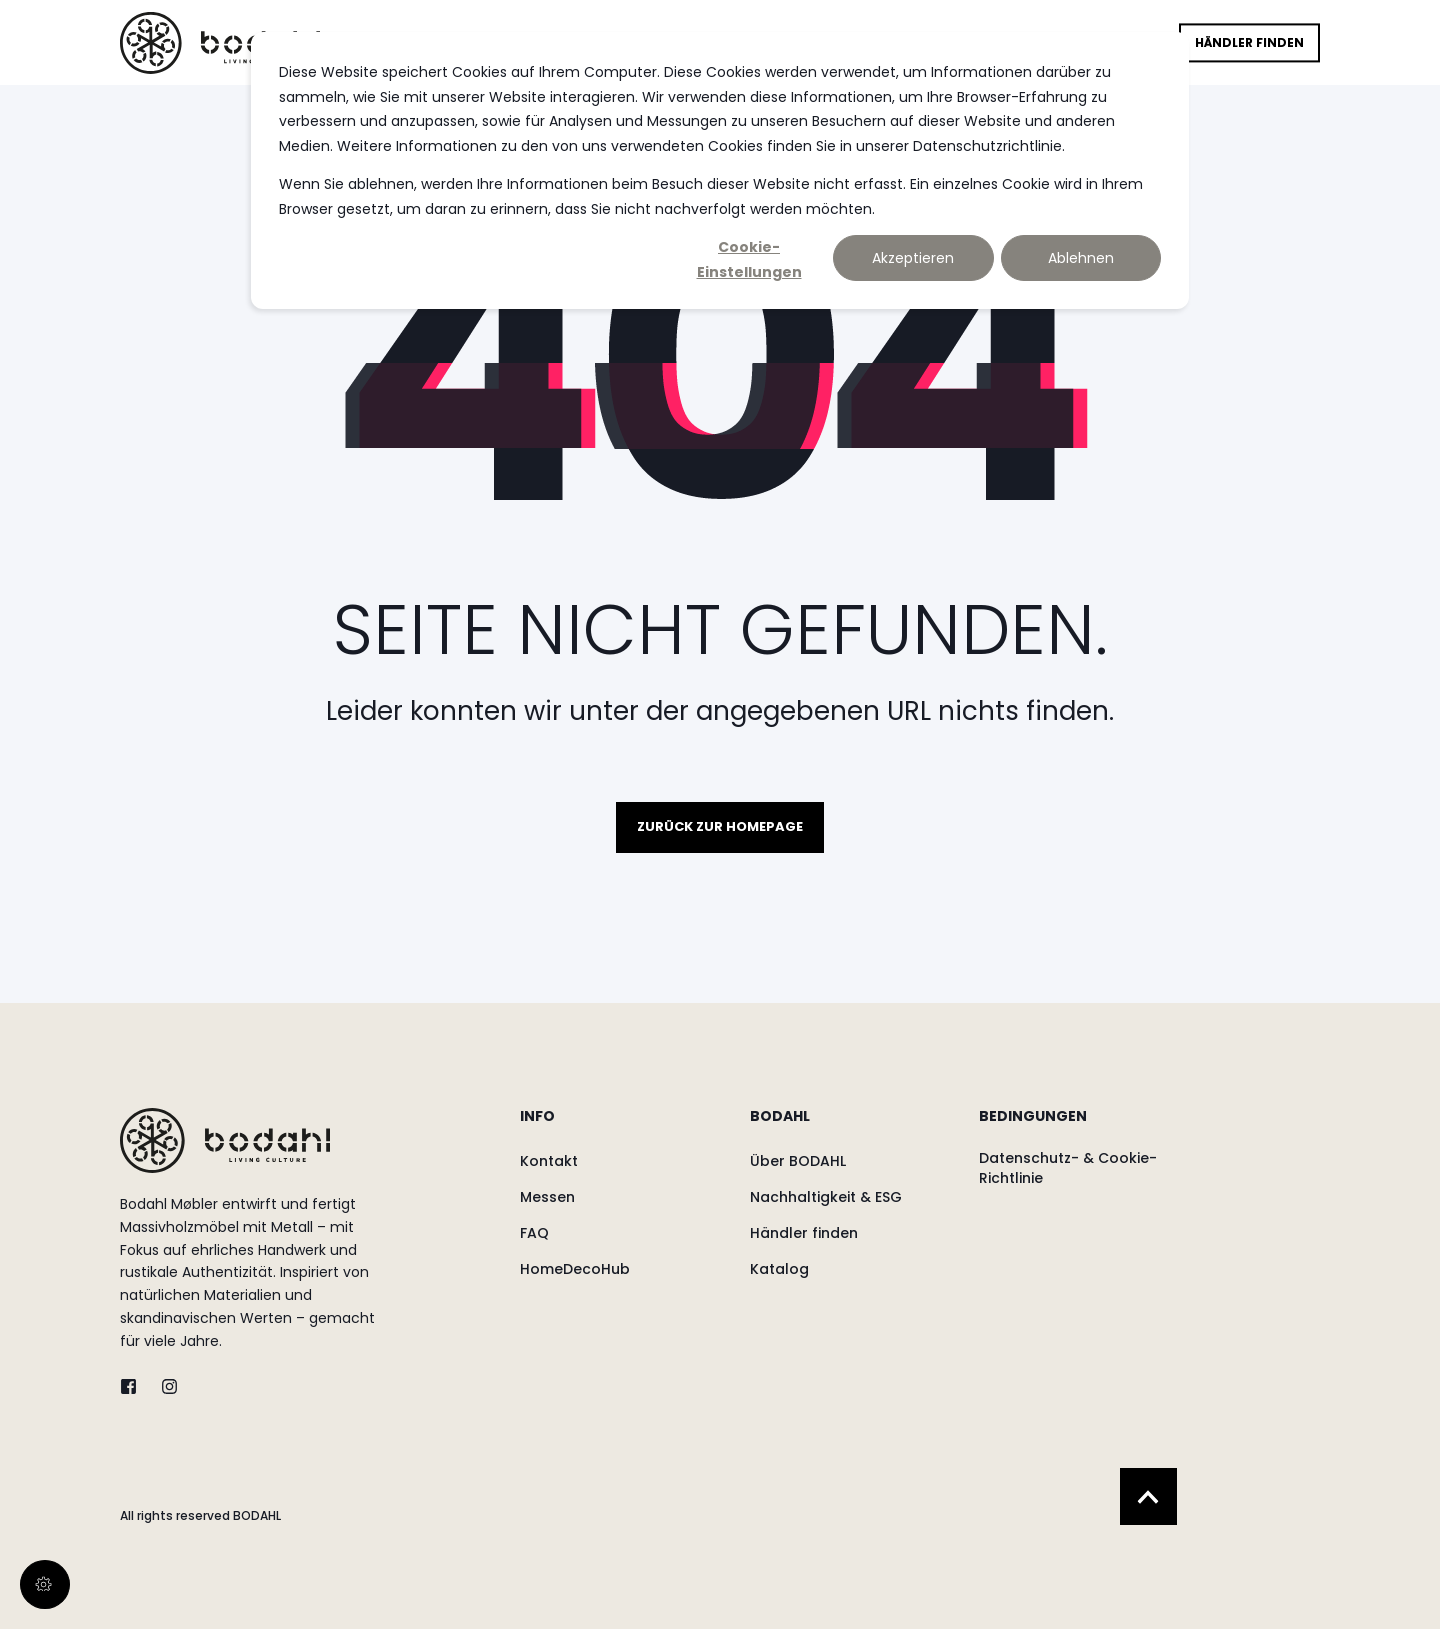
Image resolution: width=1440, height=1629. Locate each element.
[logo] (225, 1140)
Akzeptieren (913, 258)
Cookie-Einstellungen (749, 259)
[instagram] (163, 1386)
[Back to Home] (220, 42)
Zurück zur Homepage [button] (720, 826)
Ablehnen (1081, 258)
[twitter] (134, 1386)
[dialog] (720, 170)
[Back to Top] (1148, 1496)
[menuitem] (622, 1126)
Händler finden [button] (1249, 42)
